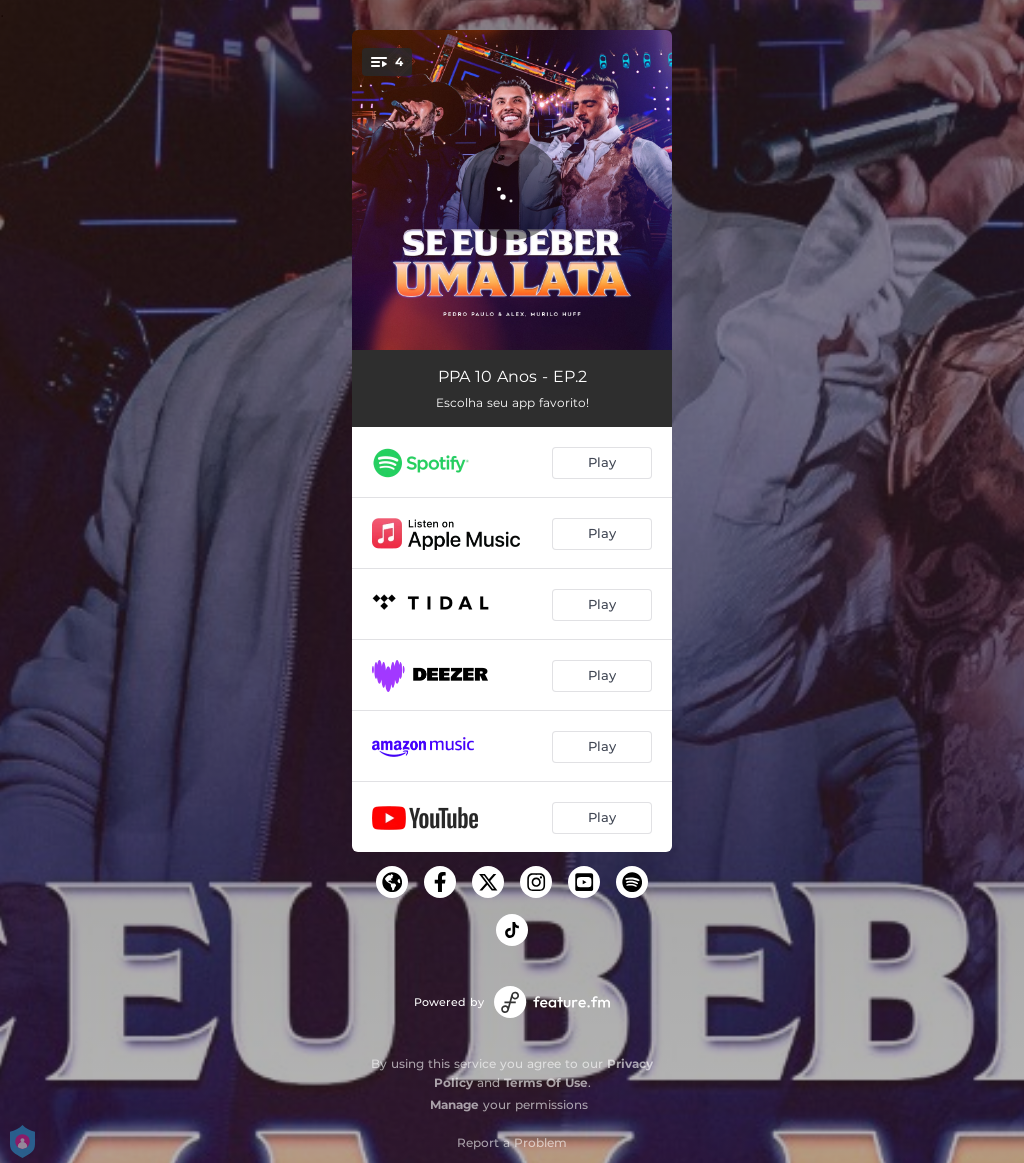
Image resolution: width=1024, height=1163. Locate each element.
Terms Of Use (546, 1082)
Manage (454, 1104)
